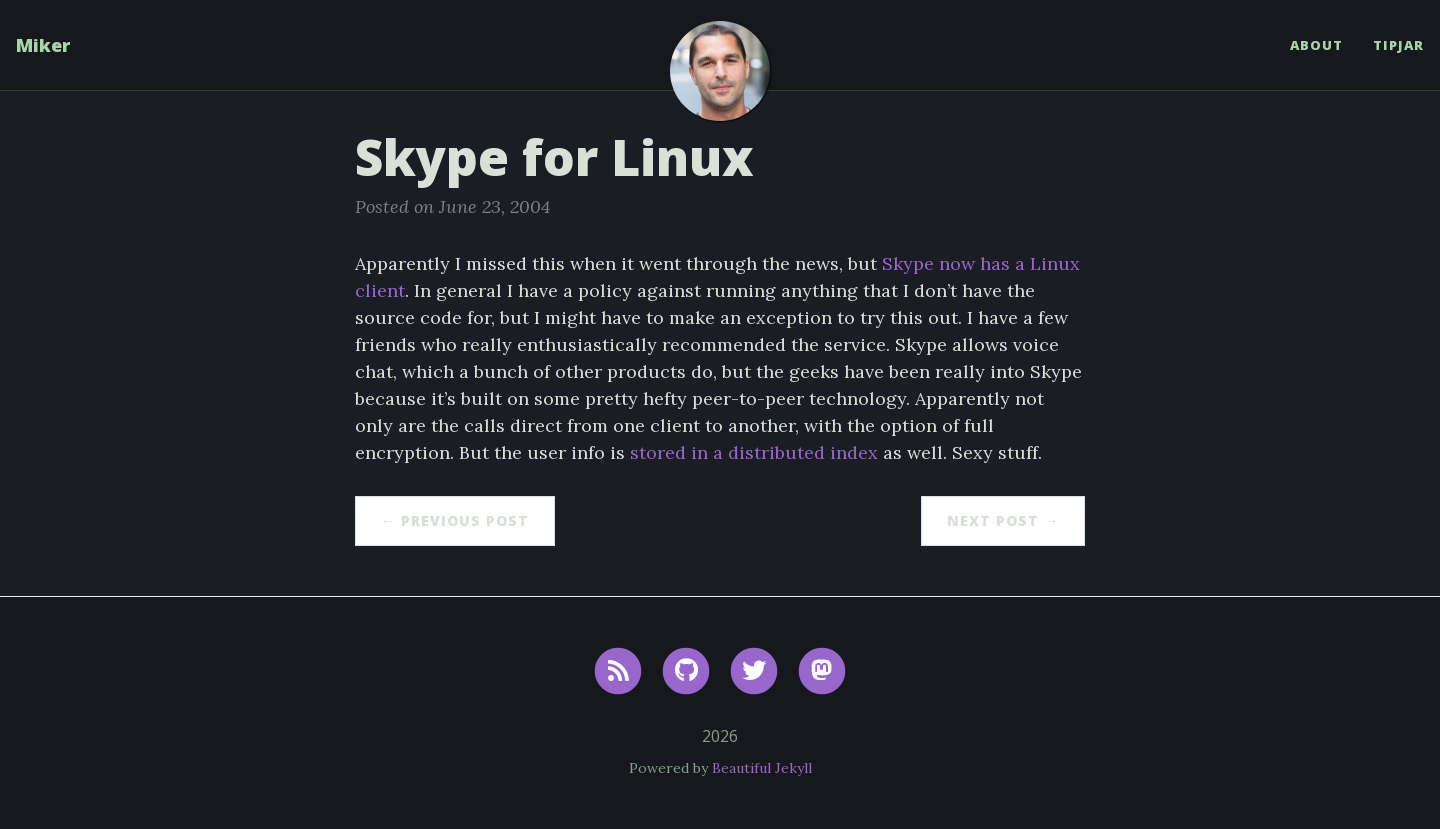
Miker (43, 45)
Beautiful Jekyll (762, 768)
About (1316, 45)
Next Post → (1003, 520)
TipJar (1398, 45)
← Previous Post (455, 520)
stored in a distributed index (754, 452)
